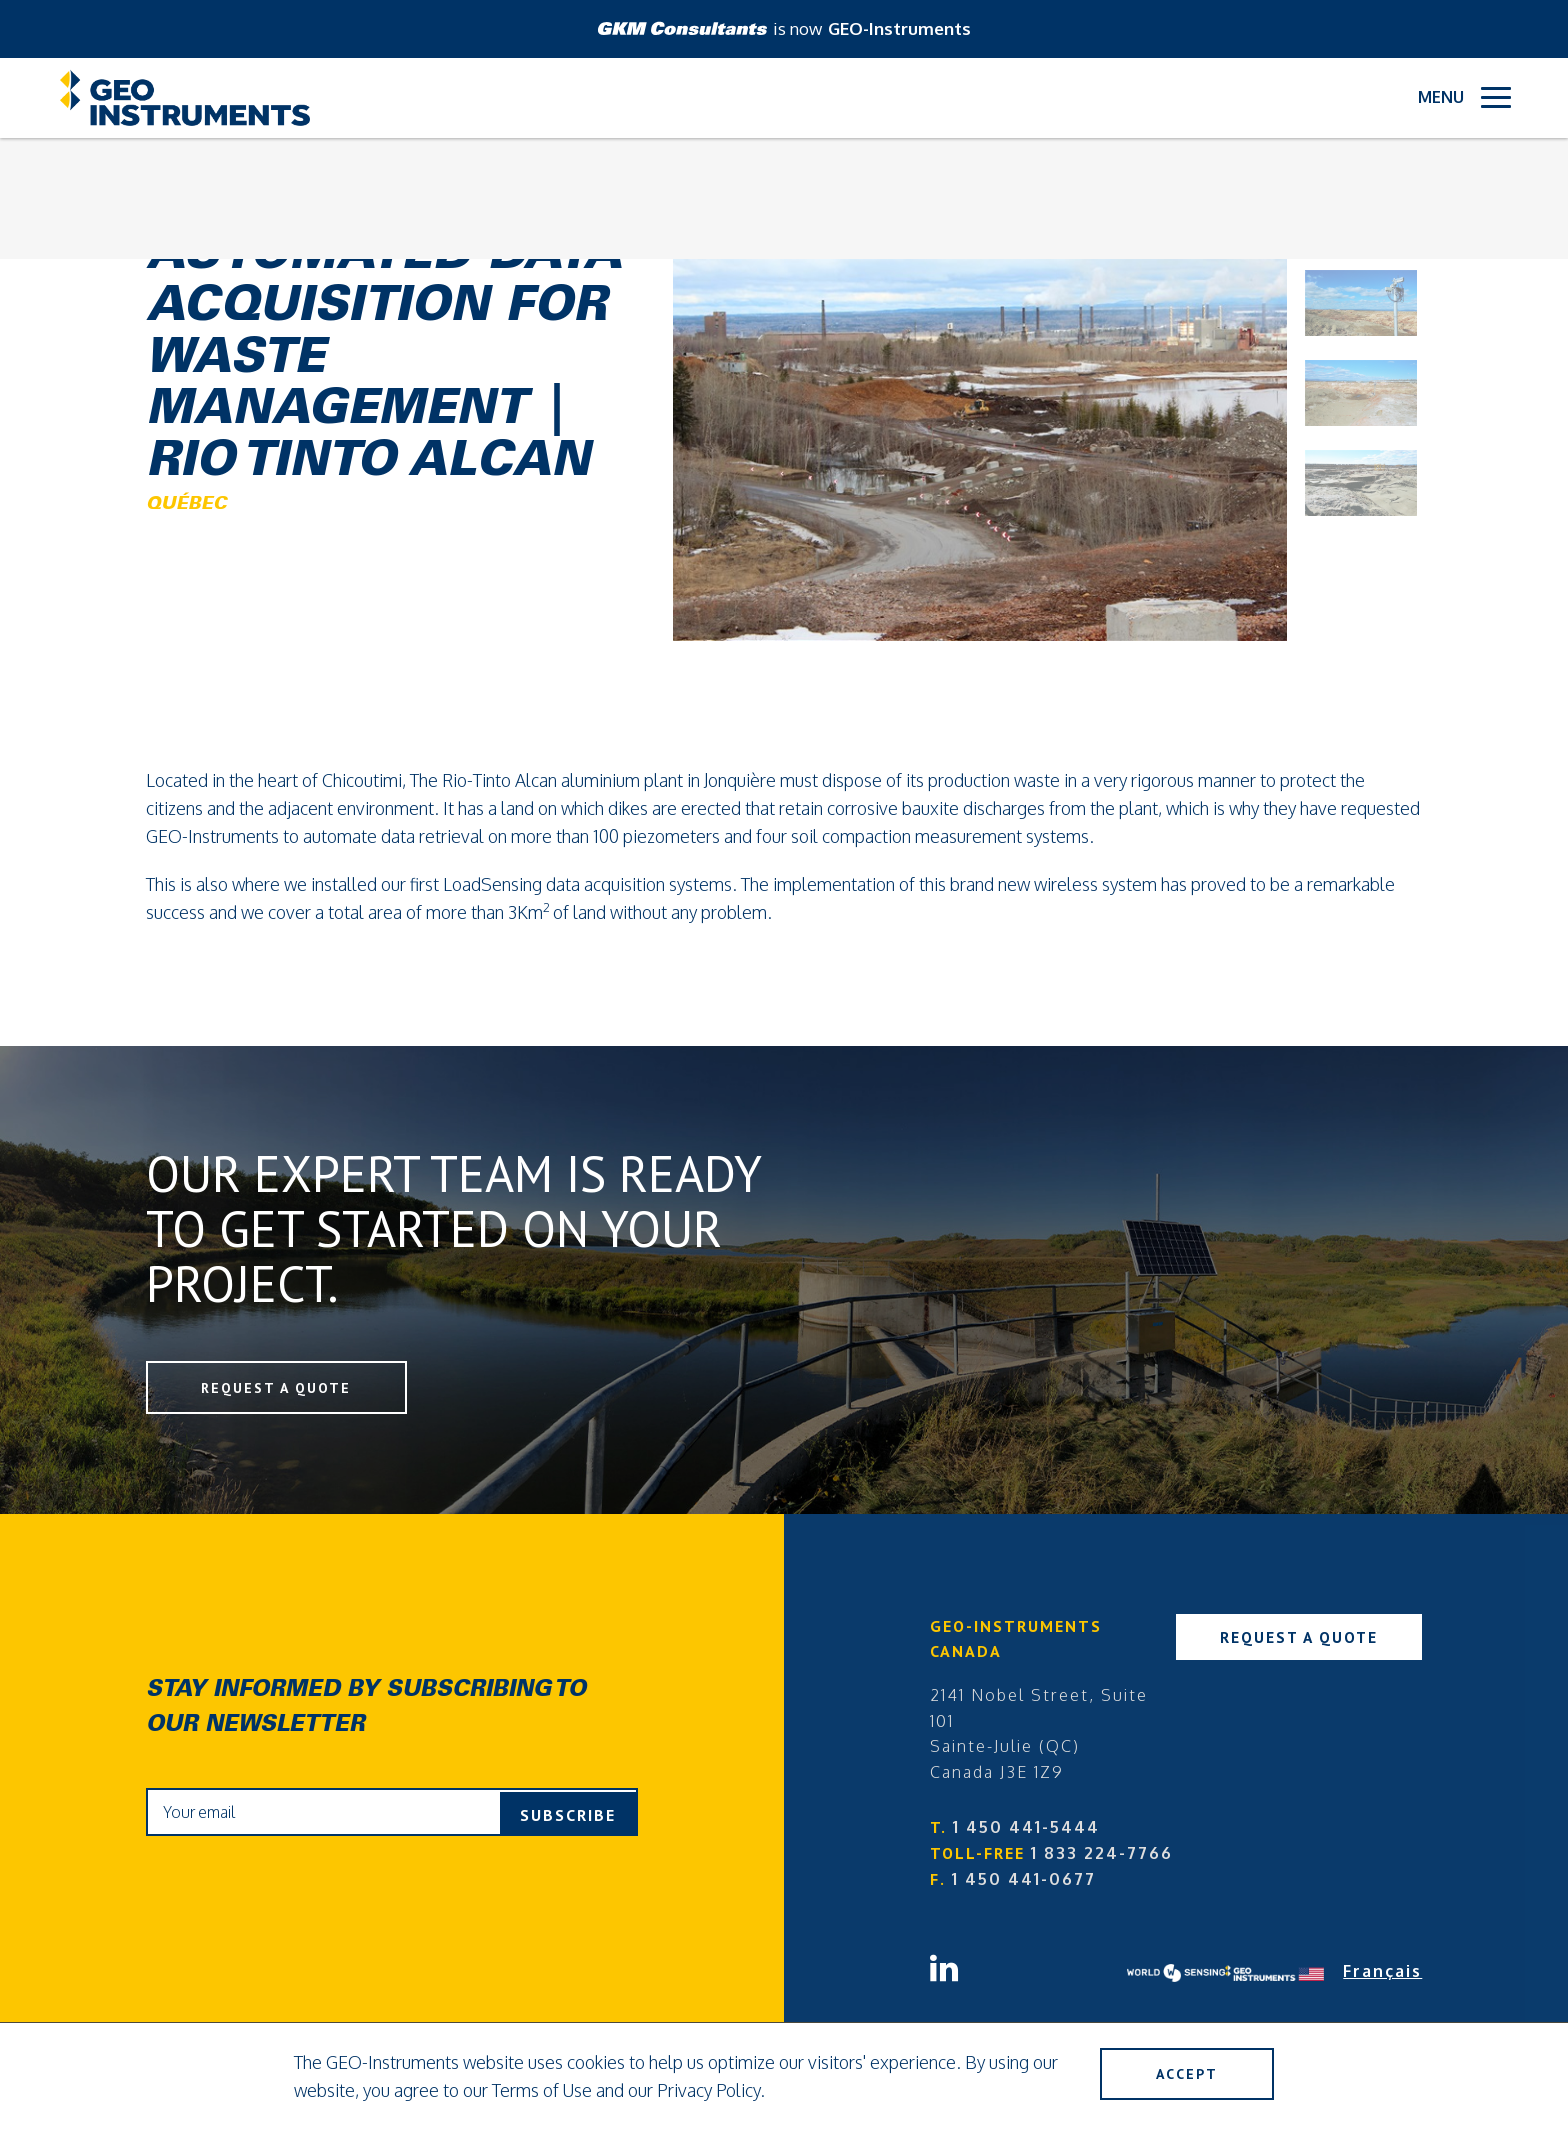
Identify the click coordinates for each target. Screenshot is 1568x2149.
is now (784, 28)
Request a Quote (283, 1388)
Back (175, 192)
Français (1382, 1973)
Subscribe (568, 1815)
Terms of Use (542, 2090)
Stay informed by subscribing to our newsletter (366, 1709)
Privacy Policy (708, 2090)
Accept (1181, 2075)
